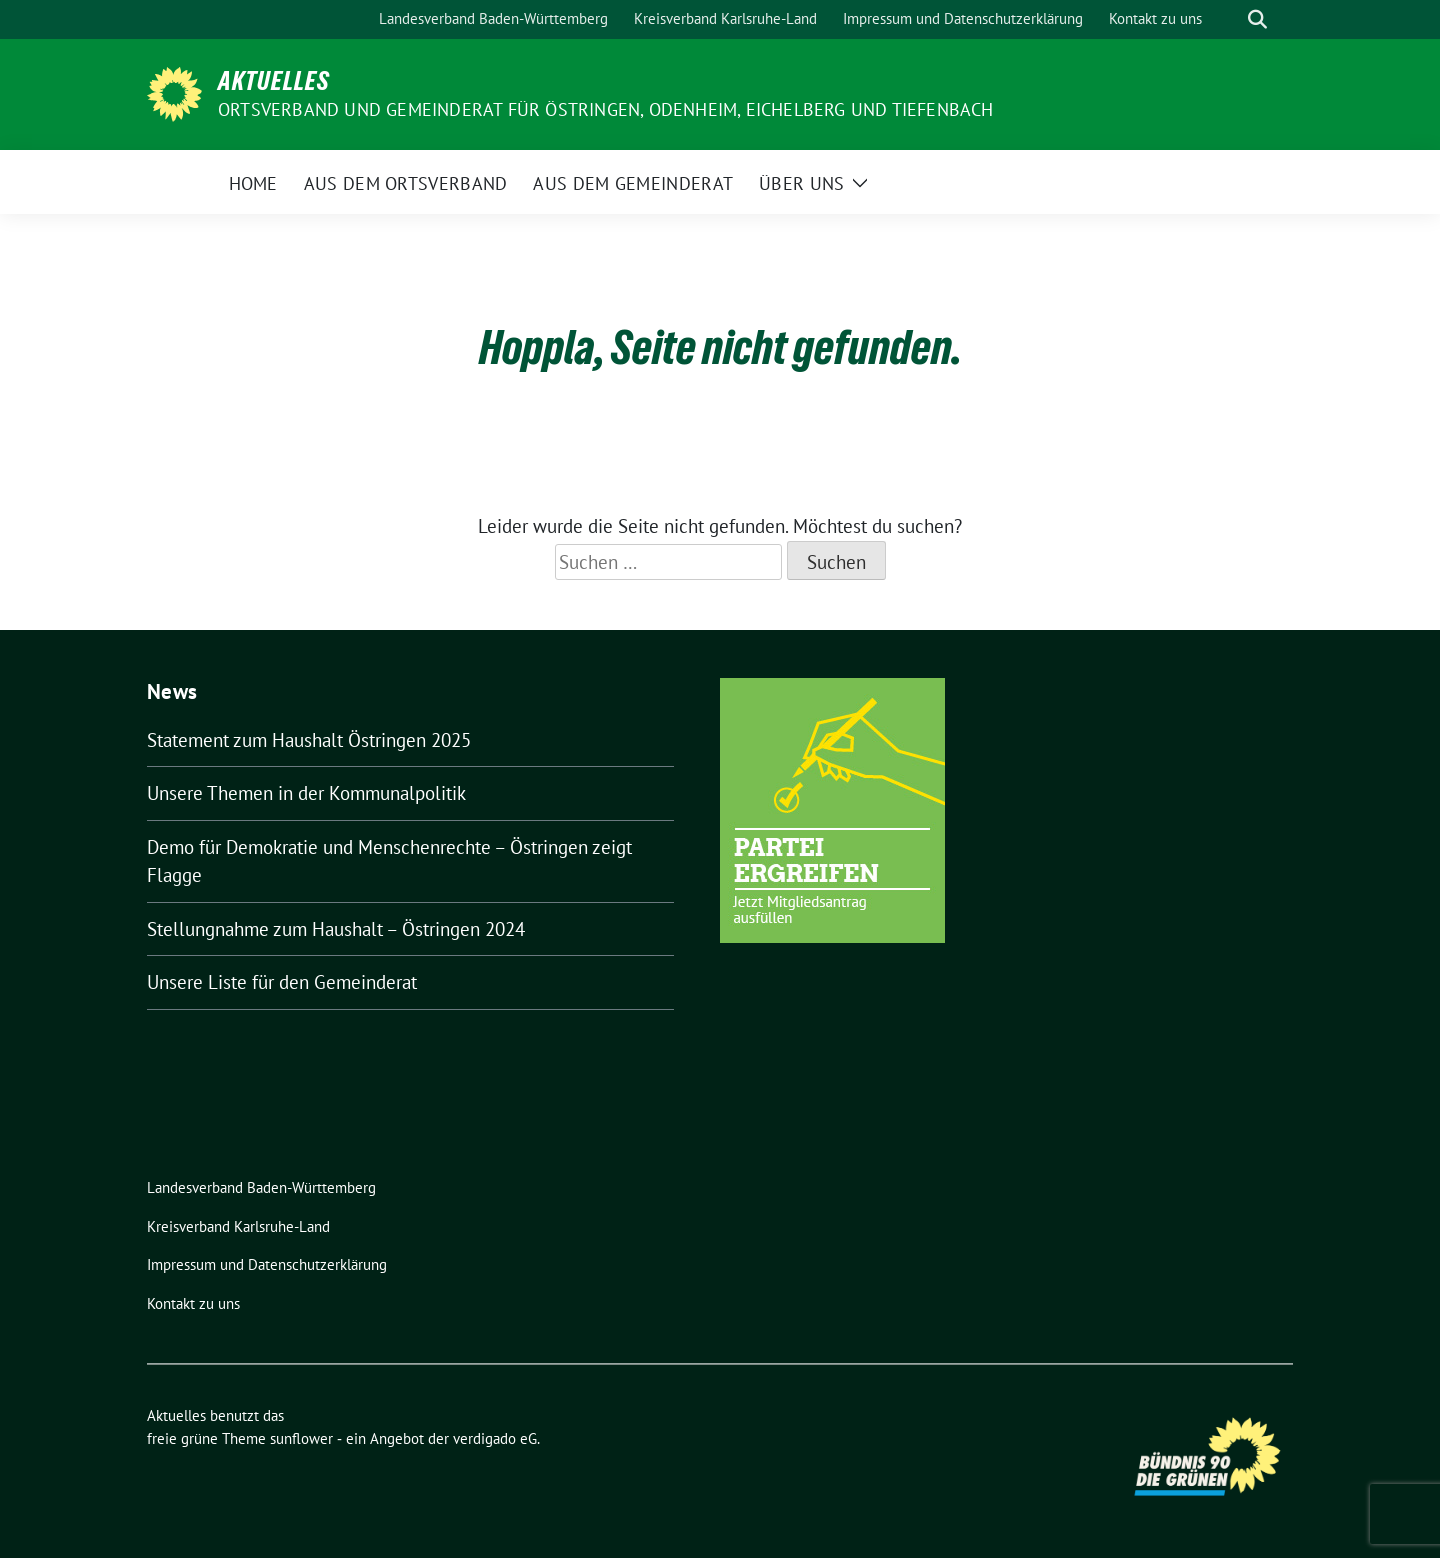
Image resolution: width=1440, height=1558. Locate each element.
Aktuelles (274, 81)
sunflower (301, 1438)
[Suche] (1229, 19)
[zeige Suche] (1257, 19)
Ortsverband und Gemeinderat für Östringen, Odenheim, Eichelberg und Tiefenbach (606, 109)
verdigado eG (495, 1438)
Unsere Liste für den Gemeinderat (282, 982)
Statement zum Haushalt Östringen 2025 (309, 740)
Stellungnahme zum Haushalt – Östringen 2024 (336, 929)
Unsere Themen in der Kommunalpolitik (306, 793)
